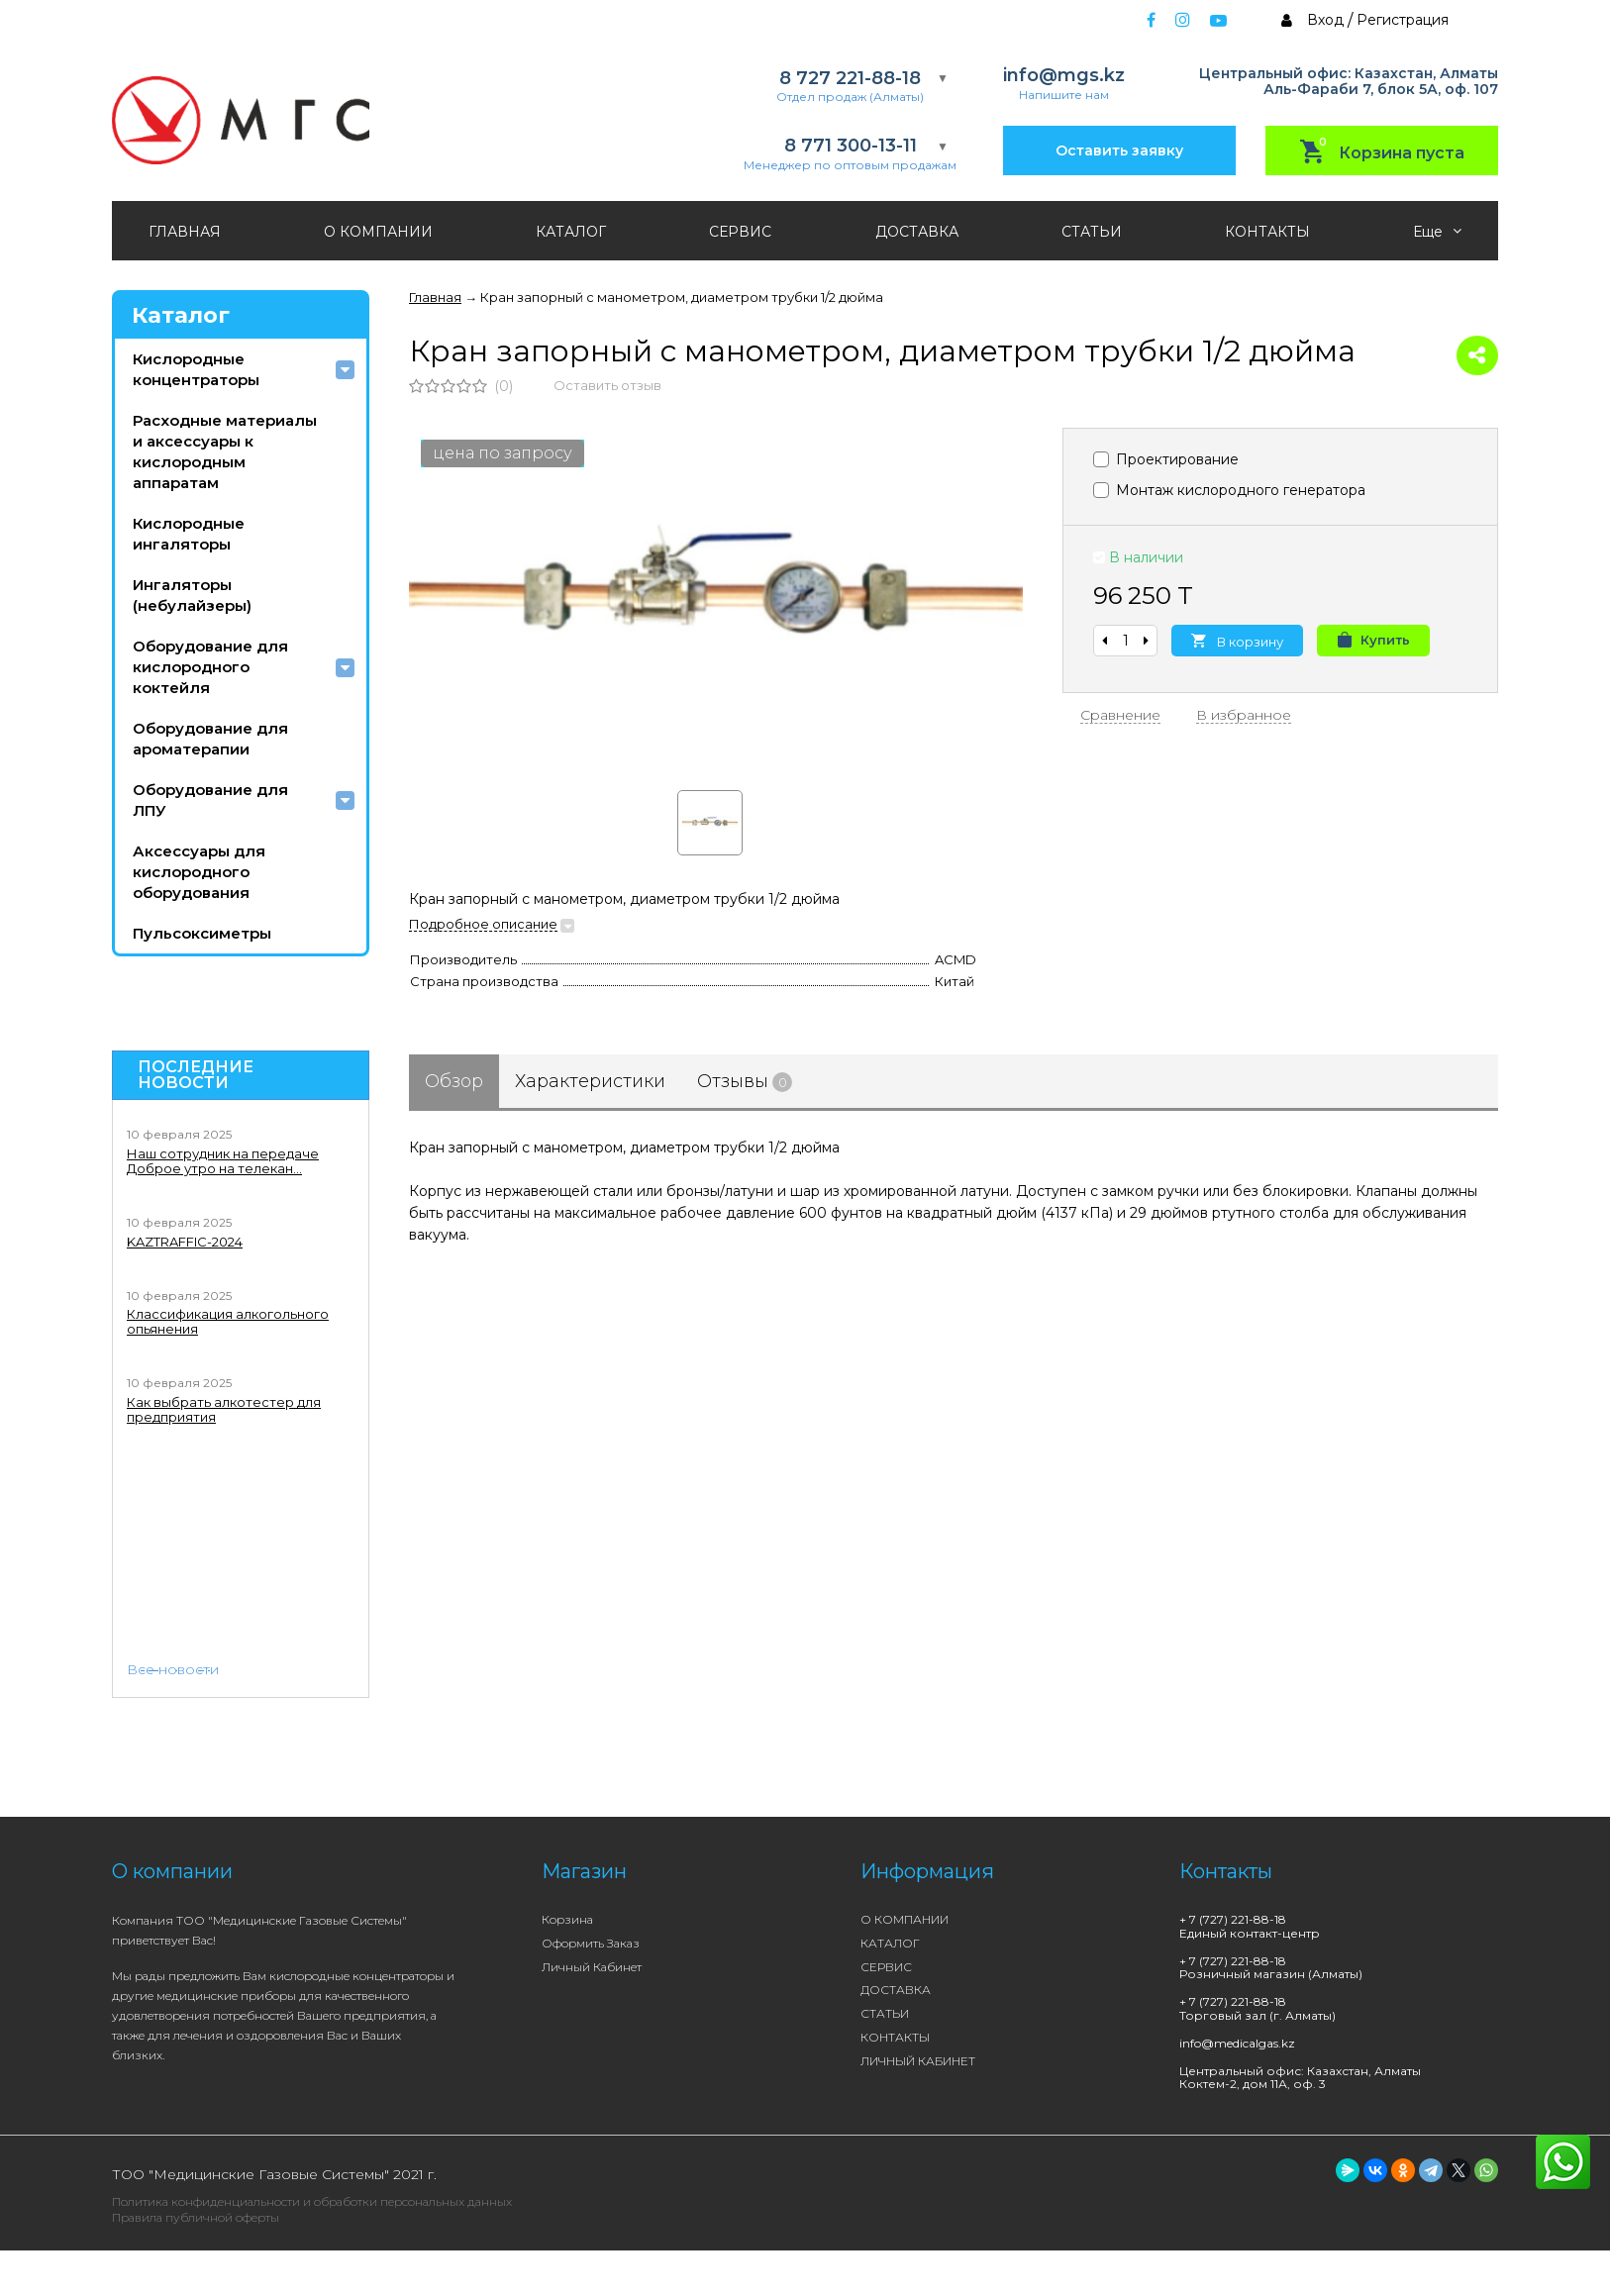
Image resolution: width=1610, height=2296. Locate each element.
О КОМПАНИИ (378, 232)
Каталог (181, 315)
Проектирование (1166, 459)
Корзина (567, 1919)
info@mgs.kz (1064, 75)
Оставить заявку (1119, 150)
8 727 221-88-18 (850, 78)
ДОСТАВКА (916, 232)
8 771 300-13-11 (850, 146)
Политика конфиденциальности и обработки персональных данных (312, 2201)
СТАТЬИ (1091, 232)
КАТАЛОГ (571, 232)
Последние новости (195, 1075)
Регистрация (1403, 20)
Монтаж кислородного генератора (1229, 490)
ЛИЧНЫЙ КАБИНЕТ (917, 2060)
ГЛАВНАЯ (185, 232)
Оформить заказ (591, 1943)
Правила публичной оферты (195, 2217)
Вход (1325, 20)
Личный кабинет (592, 1966)
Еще (1437, 232)
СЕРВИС (740, 232)
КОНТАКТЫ (1267, 232)
